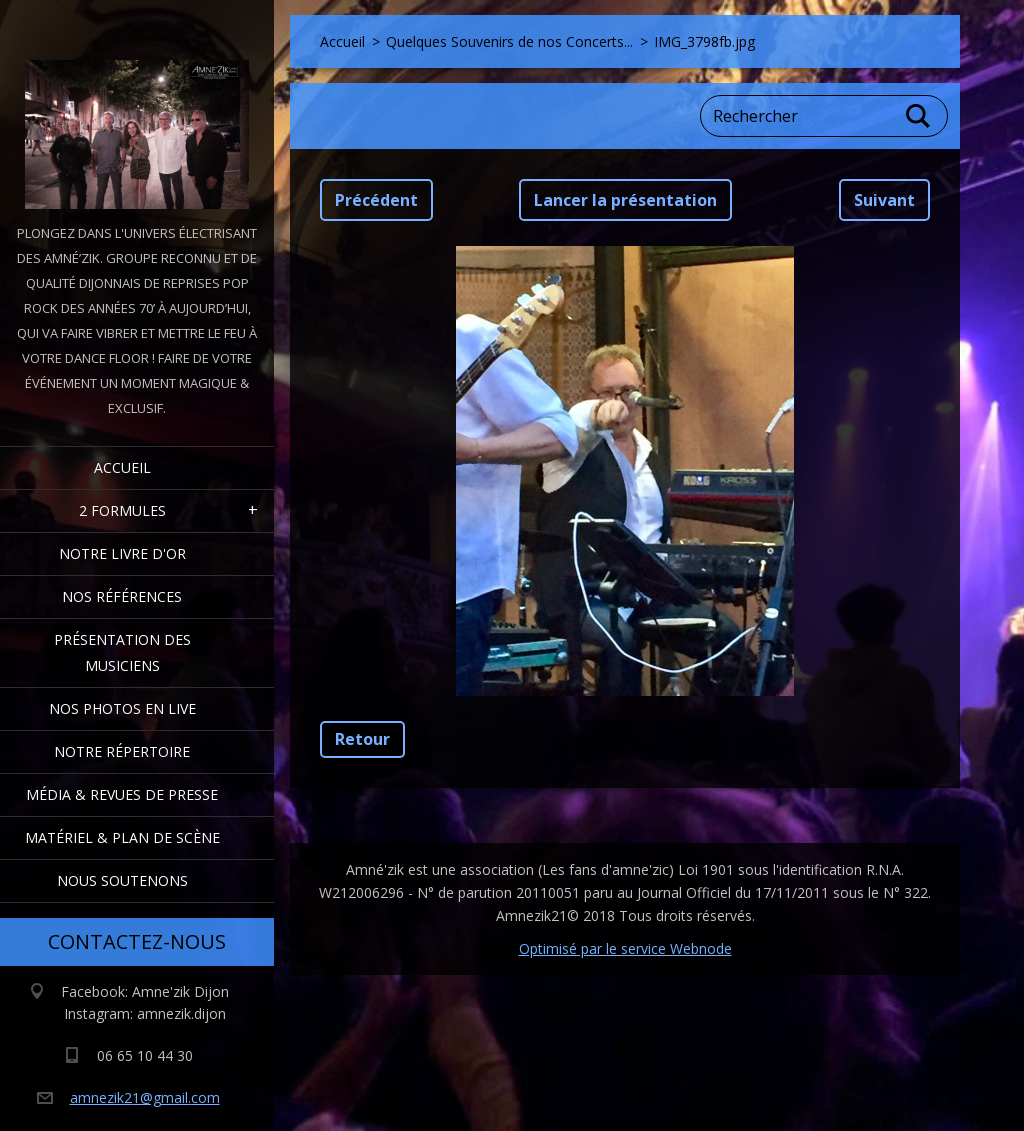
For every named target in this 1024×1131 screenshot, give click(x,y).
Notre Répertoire (122, 751)
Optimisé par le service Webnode (625, 948)
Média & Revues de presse (122, 794)
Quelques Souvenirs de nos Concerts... (509, 41)
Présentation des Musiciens (122, 652)
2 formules (122, 510)
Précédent (376, 200)
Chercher (919, 116)
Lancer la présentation (625, 200)
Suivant (884, 200)
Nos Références (122, 596)
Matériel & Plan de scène (122, 837)
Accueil (122, 467)
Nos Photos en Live (122, 708)
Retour (362, 739)
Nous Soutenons (122, 880)
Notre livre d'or (122, 553)
